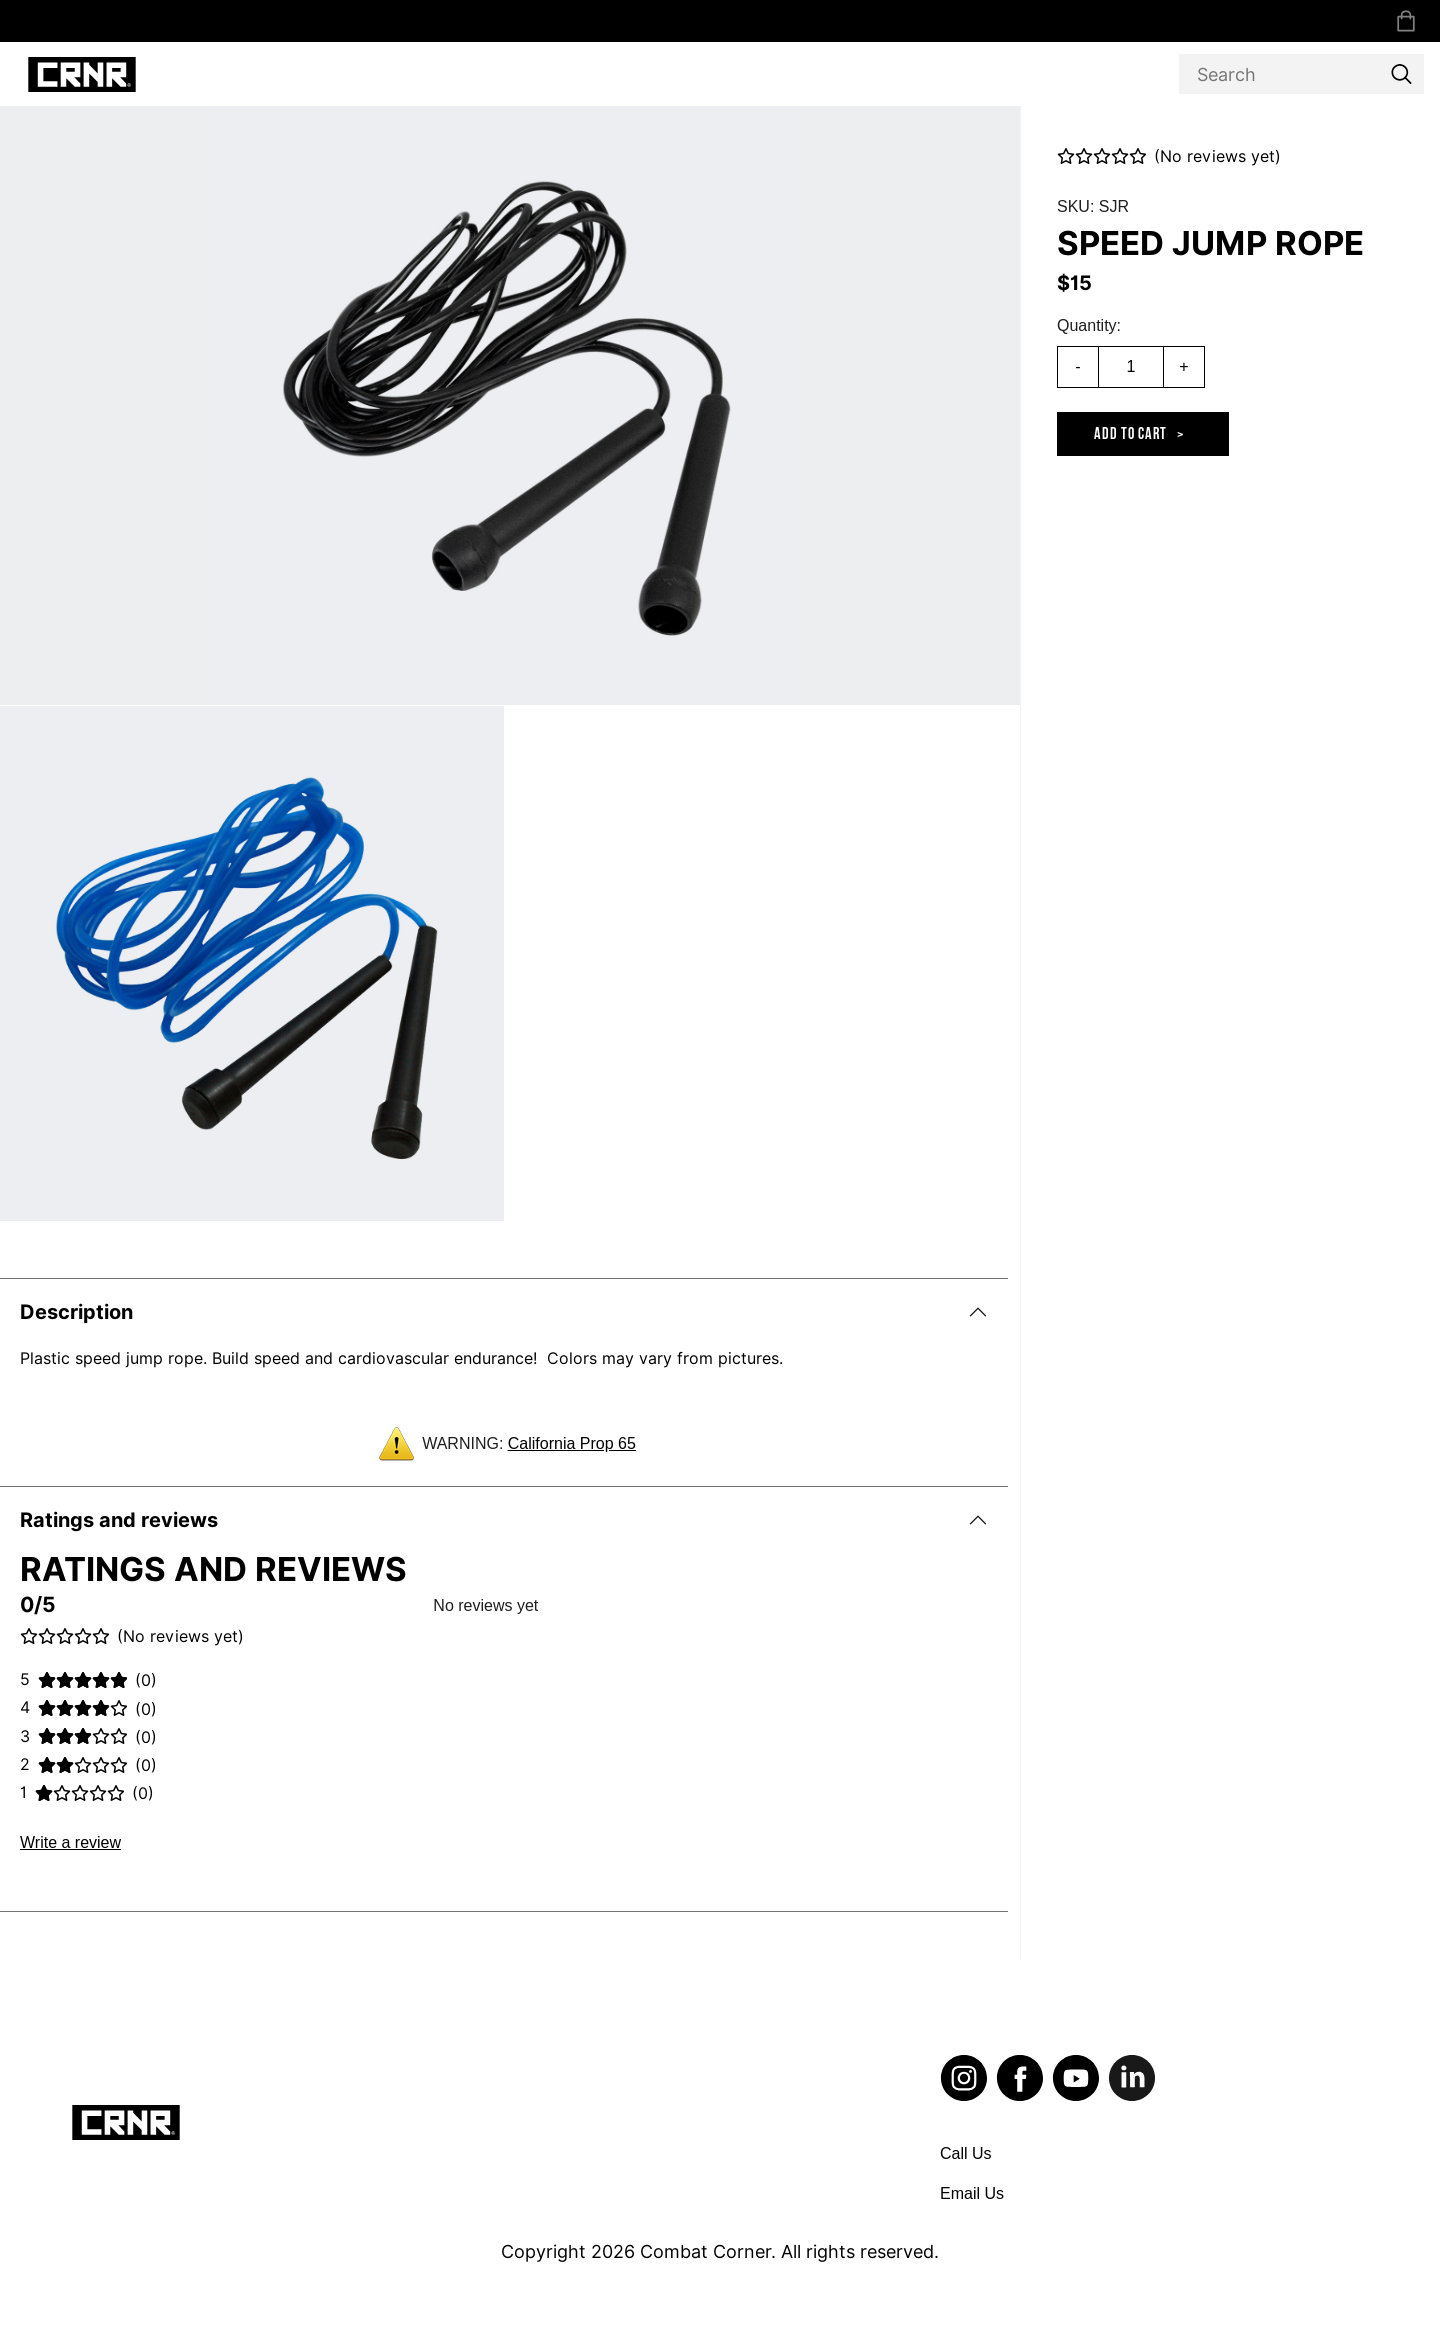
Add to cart (1130, 434)
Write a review (70, 1842)
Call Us (966, 2153)
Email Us (972, 2193)
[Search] (1301, 74)
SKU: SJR (1093, 206)
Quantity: (1089, 325)
